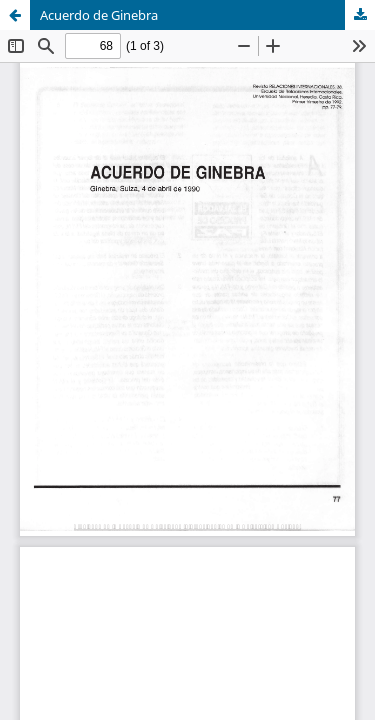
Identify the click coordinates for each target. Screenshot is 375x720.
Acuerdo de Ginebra (99, 15)
